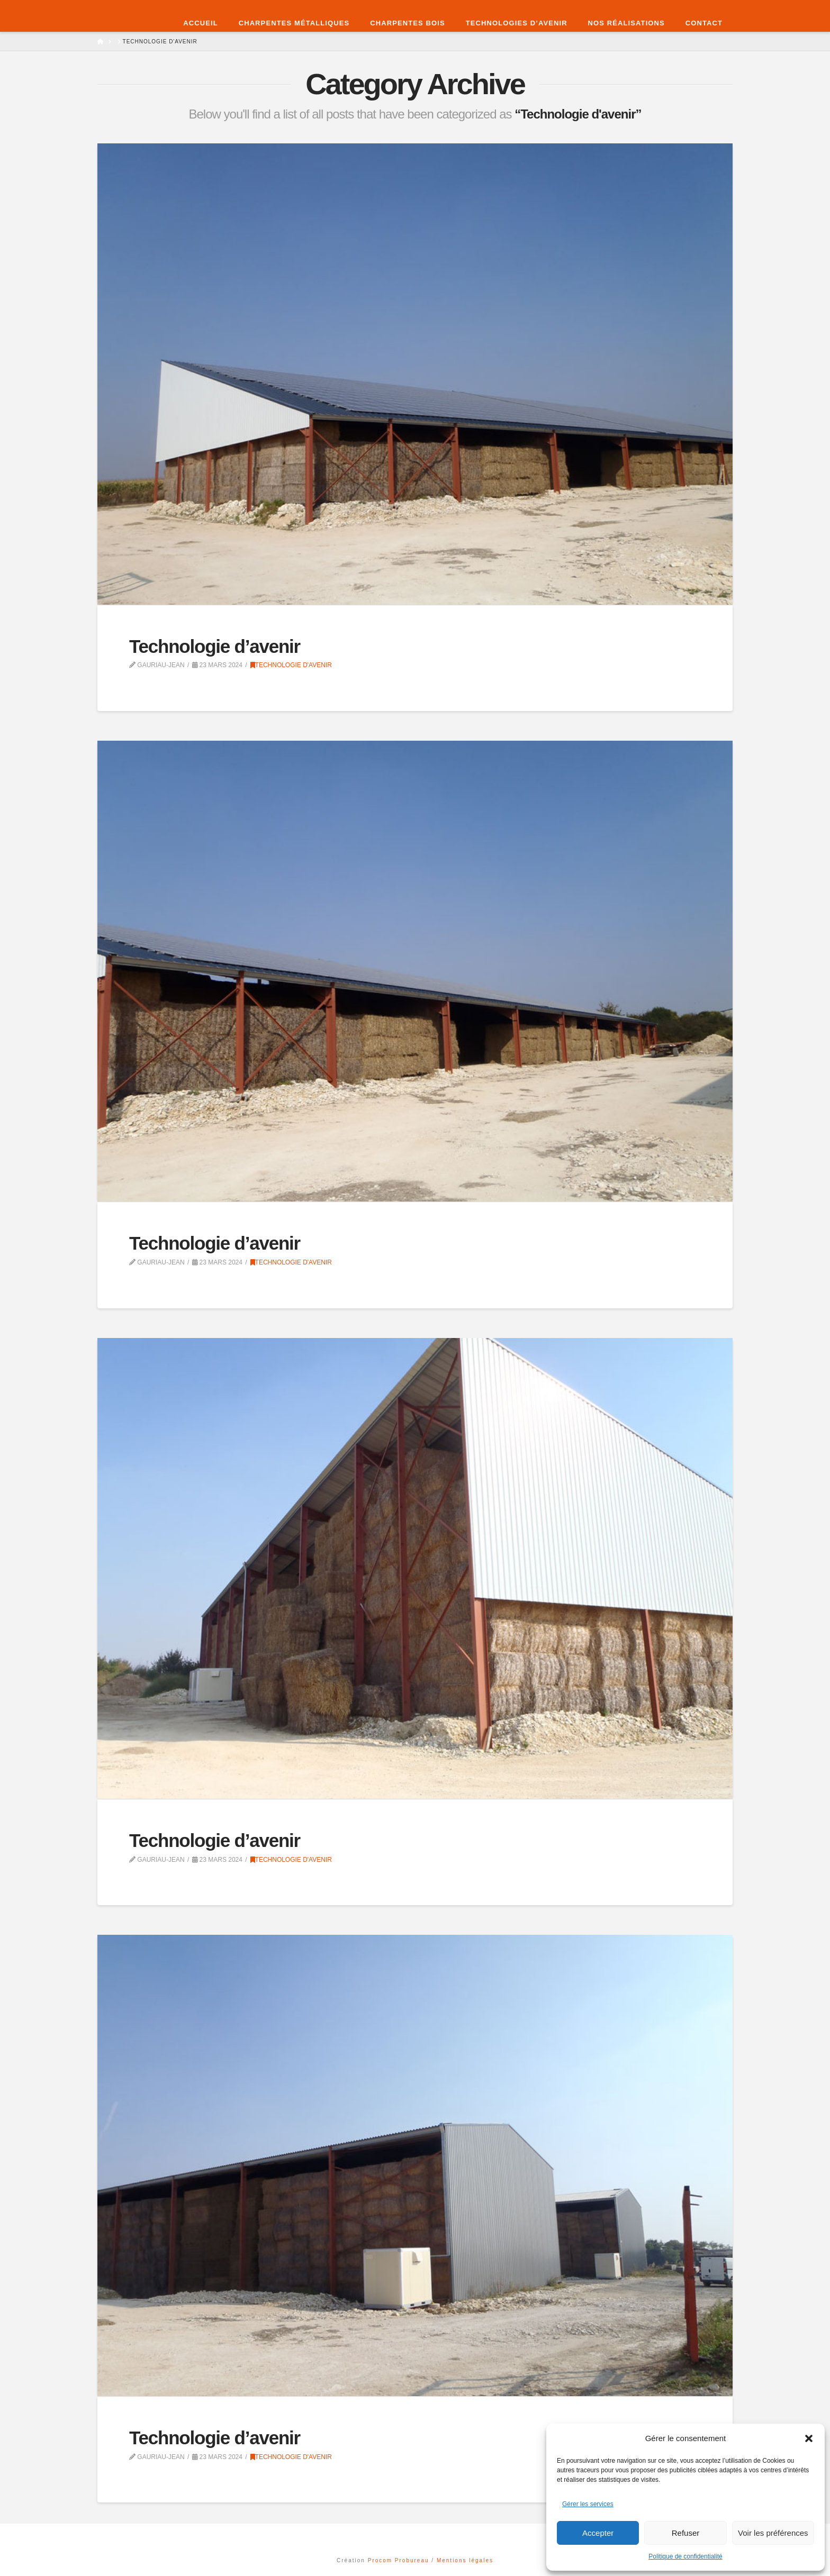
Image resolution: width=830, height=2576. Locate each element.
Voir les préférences (773, 2532)
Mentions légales (465, 2560)
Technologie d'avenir (291, 665)
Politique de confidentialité (685, 2556)
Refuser (686, 2532)
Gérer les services (588, 2504)
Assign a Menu (415, 2538)
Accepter (598, 2532)
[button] (809, 2438)
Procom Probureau (400, 2560)
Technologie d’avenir (214, 646)
